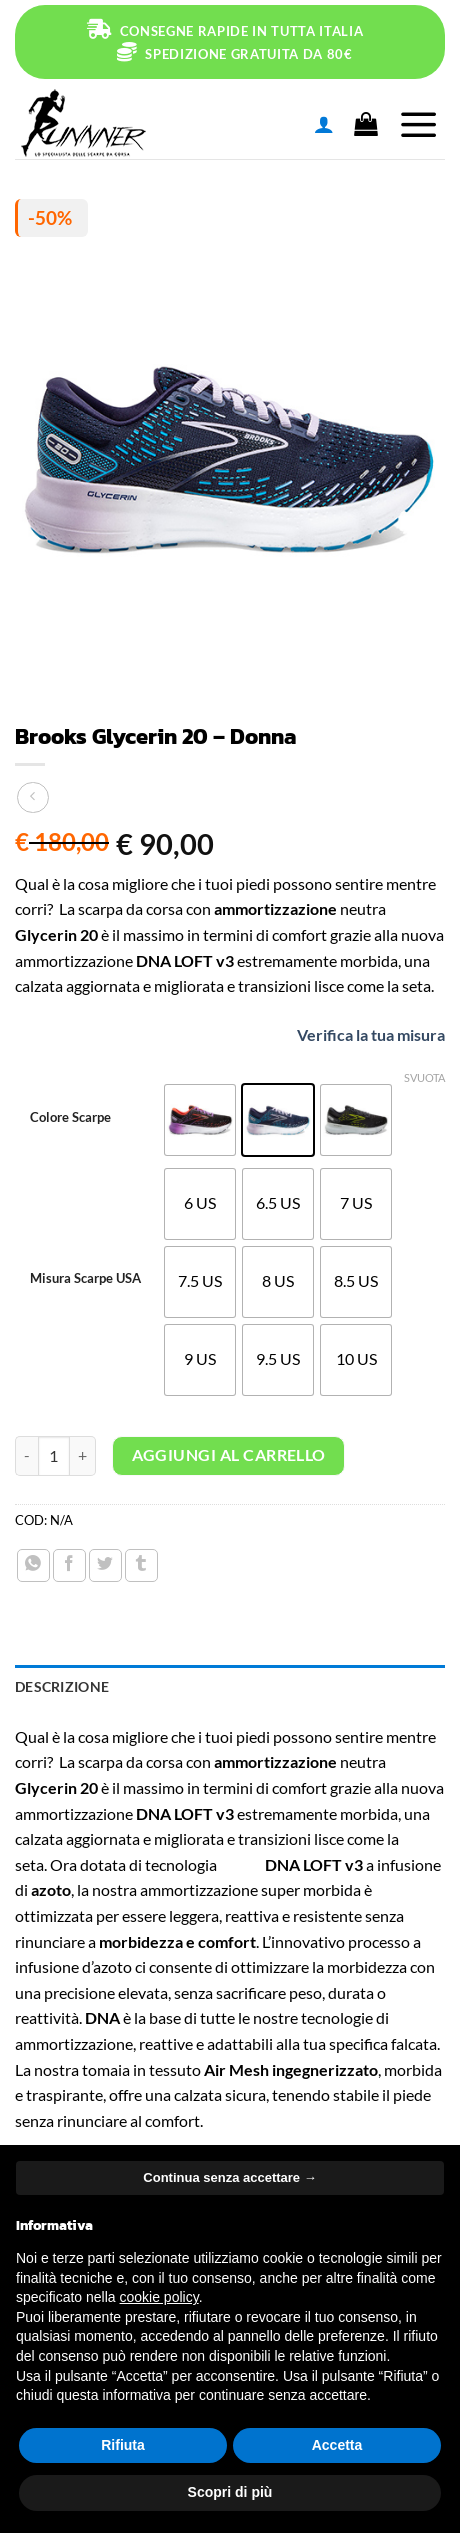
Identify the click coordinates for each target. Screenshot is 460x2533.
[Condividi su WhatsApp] (33, 1565)
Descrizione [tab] (62, 1686)
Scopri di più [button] (230, 2492)
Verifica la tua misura (352, 1034)
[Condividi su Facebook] (69, 1565)
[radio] (200, 1120)
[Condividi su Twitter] (105, 1565)
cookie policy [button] (159, 2297)
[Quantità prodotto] (54, 1456)
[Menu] (419, 124)
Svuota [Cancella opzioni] (424, 1077)
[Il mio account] (324, 124)
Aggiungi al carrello (229, 1455)
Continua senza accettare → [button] (229, 2177)
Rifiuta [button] (123, 2445)
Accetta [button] (337, 2445)
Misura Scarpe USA (85, 1279)
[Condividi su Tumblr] (141, 1565)
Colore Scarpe (70, 1118)
